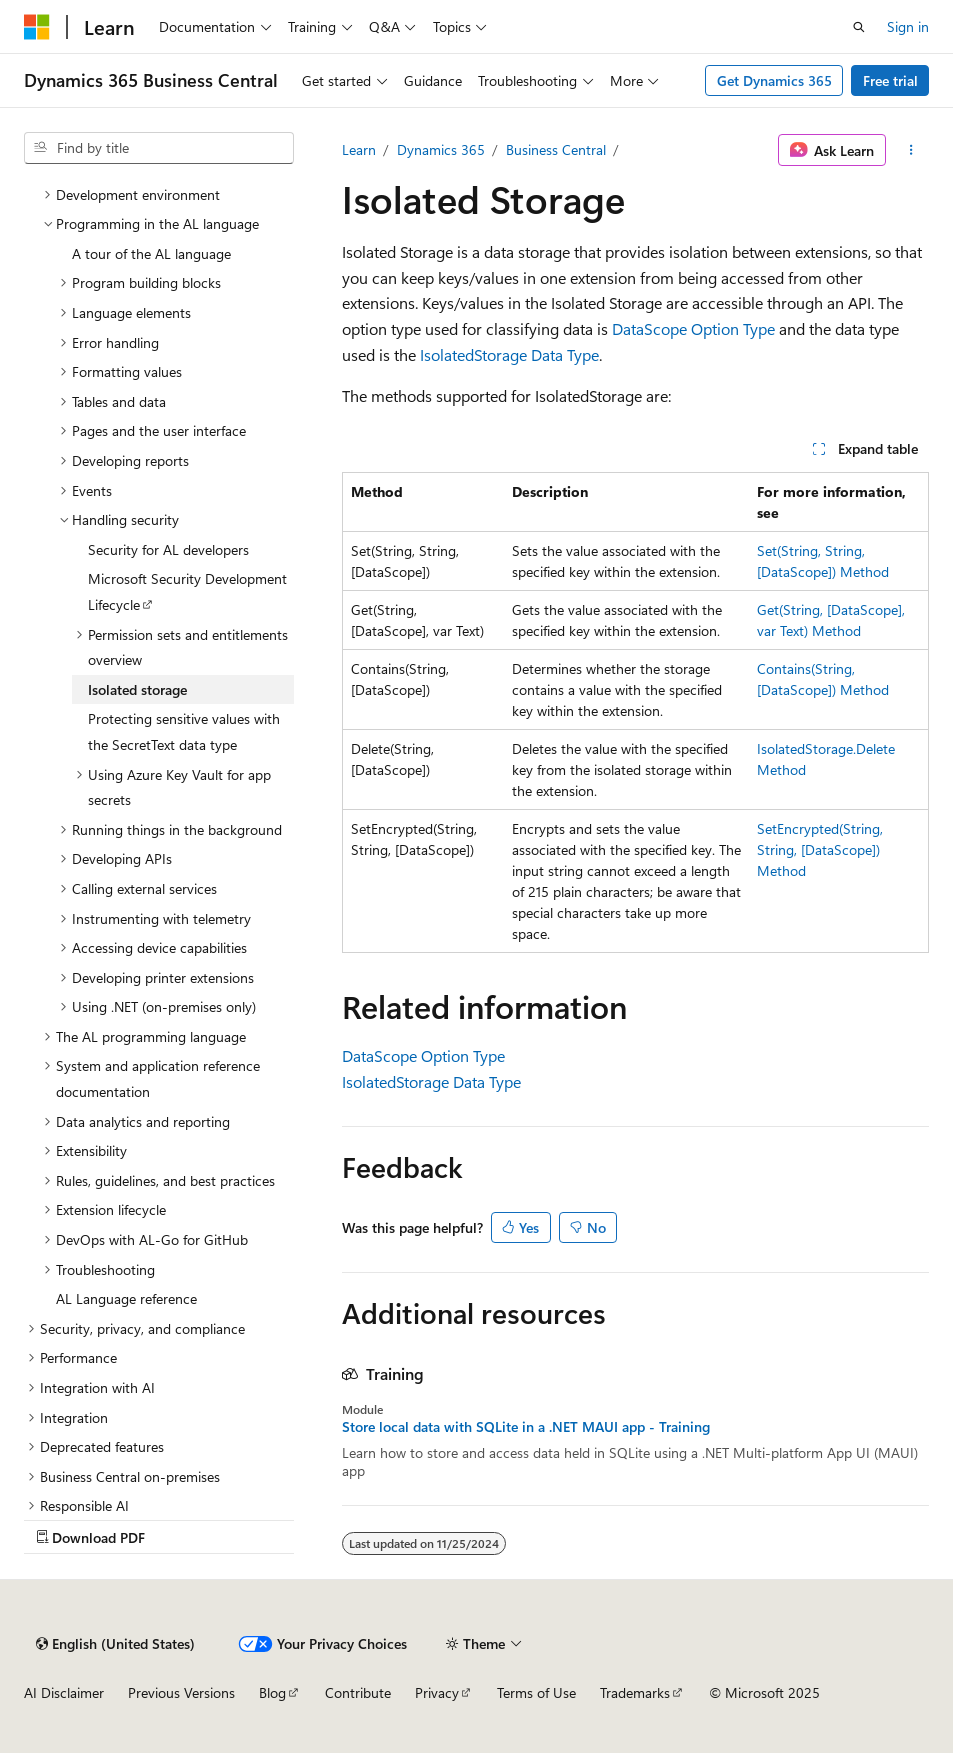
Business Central (556, 149)
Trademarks (635, 1692)
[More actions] (911, 150)
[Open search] (859, 27)
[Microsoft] (37, 27)
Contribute (358, 1692)
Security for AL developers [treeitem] (168, 549)
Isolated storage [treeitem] (137, 689)
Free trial (890, 80)
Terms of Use (536, 1692)
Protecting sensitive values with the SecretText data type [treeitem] (184, 731)
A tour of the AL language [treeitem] (151, 253)
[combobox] (159, 148)
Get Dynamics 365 (774, 80)
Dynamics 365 (441, 149)
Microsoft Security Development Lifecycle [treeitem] (187, 591)
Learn (359, 149)
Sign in (908, 26)
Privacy (437, 1692)
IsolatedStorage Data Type (509, 354)
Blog (272, 1692)
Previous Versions (181, 1692)
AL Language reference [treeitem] (126, 1298)
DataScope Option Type (693, 328)
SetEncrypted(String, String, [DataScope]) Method (820, 849)
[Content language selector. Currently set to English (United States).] (115, 1644)
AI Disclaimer (64, 1692)
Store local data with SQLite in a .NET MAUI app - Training (526, 1427)
